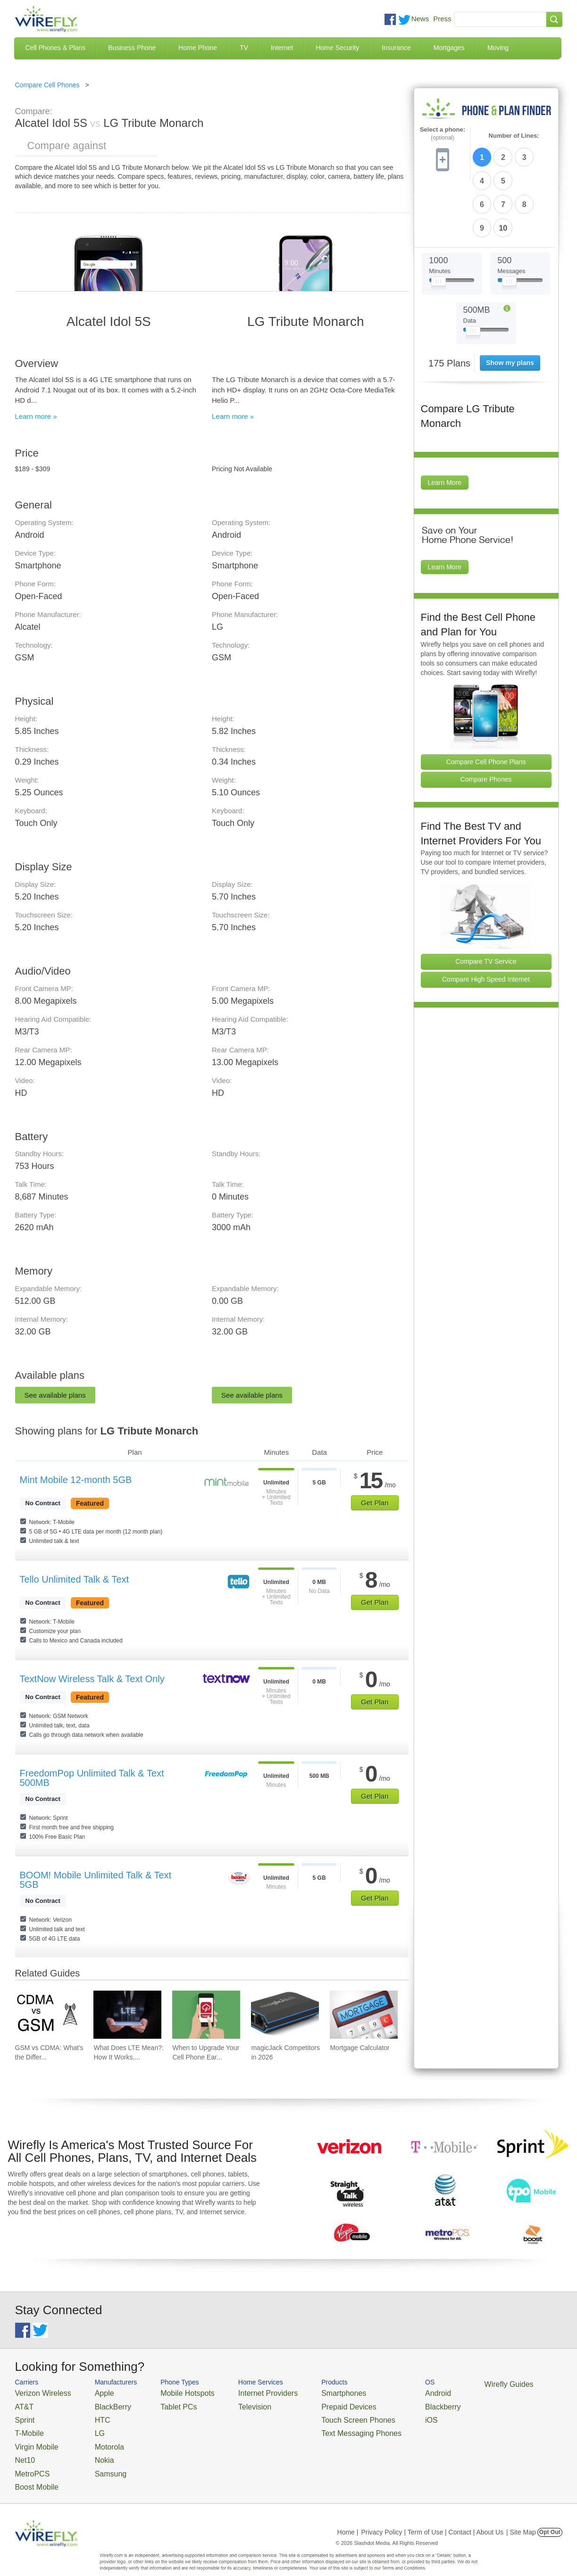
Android (389, 2392)
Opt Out (549, 2516)
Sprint (23, 2415)
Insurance (396, 47)
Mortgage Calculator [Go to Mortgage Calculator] (359, 2047)
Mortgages (449, 47)
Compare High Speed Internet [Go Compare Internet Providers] (486, 921)
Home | (348, 2516)
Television (230, 2404)
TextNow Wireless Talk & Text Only (92, 1679)
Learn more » (36, 416)
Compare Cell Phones (47, 85)
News (420, 19)
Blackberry (392, 2404)
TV (244, 47)
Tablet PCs (165, 2404)
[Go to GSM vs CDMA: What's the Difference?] (49, 2015)
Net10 (23, 2449)
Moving (498, 47)
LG (88, 2426)
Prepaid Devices (312, 2404)
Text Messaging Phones (322, 2426)
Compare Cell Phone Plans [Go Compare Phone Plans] (486, 703)
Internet (282, 47)
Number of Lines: (514, 136)
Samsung (97, 2460)
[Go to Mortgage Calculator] (364, 2015)
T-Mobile (27, 2426)
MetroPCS (29, 2460)
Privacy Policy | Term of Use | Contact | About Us (432, 2516)
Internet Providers (241, 2392)
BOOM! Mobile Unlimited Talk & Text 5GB (96, 1879)
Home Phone (197, 47)
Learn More (445, 424)
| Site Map (521, 2516)
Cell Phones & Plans (55, 47)
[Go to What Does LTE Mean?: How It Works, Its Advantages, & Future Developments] (127, 2015)
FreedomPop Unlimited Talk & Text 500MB (92, 1777)
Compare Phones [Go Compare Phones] (486, 721)
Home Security (337, 47)
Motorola (96, 2438)
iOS (383, 2415)
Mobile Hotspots (172, 2392)
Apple (92, 2392)
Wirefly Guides (452, 2383)
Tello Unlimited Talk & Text (74, 1579)
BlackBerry (99, 2404)
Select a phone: (442, 133)
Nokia (92, 2449)
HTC (90, 2415)
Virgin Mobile (32, 2438)
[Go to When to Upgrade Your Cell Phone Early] (206, 2015)
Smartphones (308, 2392)
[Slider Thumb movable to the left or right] (438, 225)
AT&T (22, 2404)
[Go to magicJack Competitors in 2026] (285, 2015)
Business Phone (132, 47)
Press (442, 19)
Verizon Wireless (38, 2392)
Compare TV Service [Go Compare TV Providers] (486, 903)
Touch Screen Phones (320, 2415)
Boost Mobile (32, 2472)
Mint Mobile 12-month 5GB (76, 1479)
